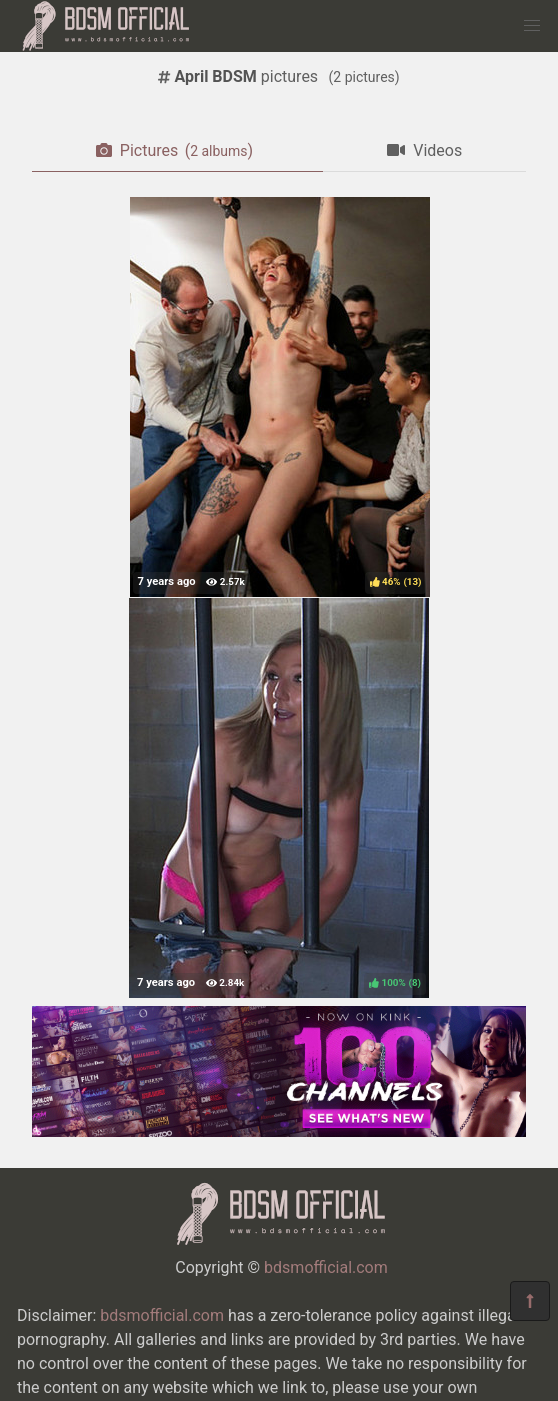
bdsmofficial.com (326, 1267)
